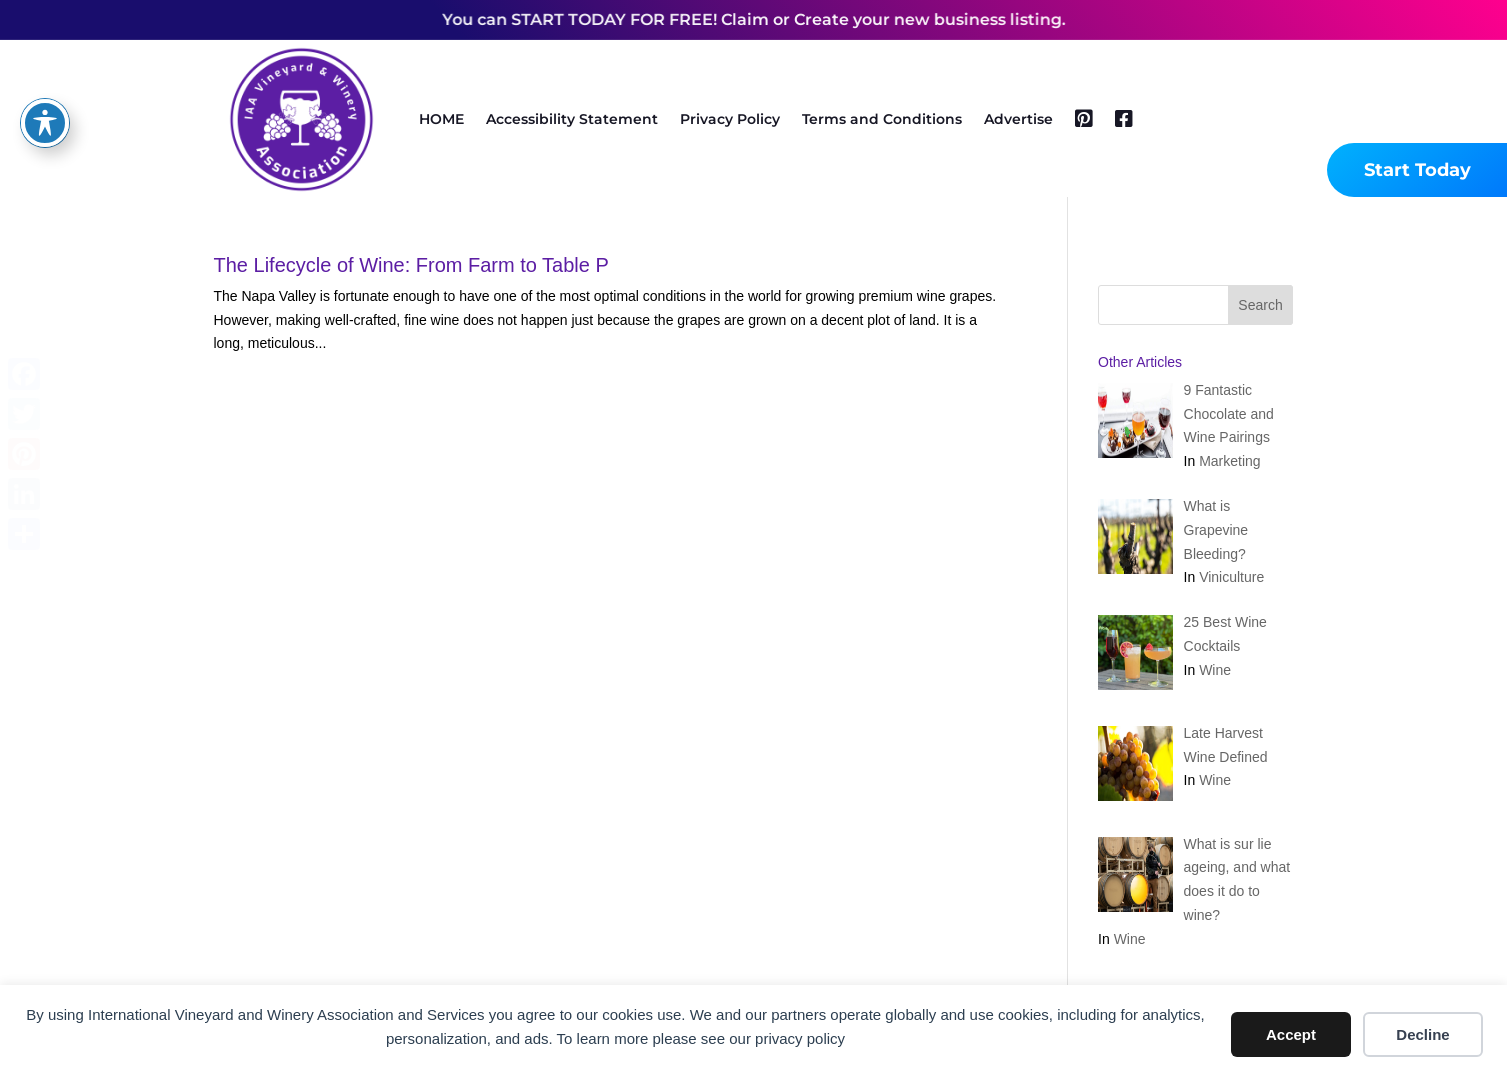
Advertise (1018, 119)
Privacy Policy (730, 119)
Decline (1422, 1034)
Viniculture (1231, 577)
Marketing (1229, 461)
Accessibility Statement (572, 119)
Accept (1291, 1034)
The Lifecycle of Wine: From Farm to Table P (411, 265)
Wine (1215, 670)
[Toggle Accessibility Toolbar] (45, 96)
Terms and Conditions (882, 119)
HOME (441, 119)
